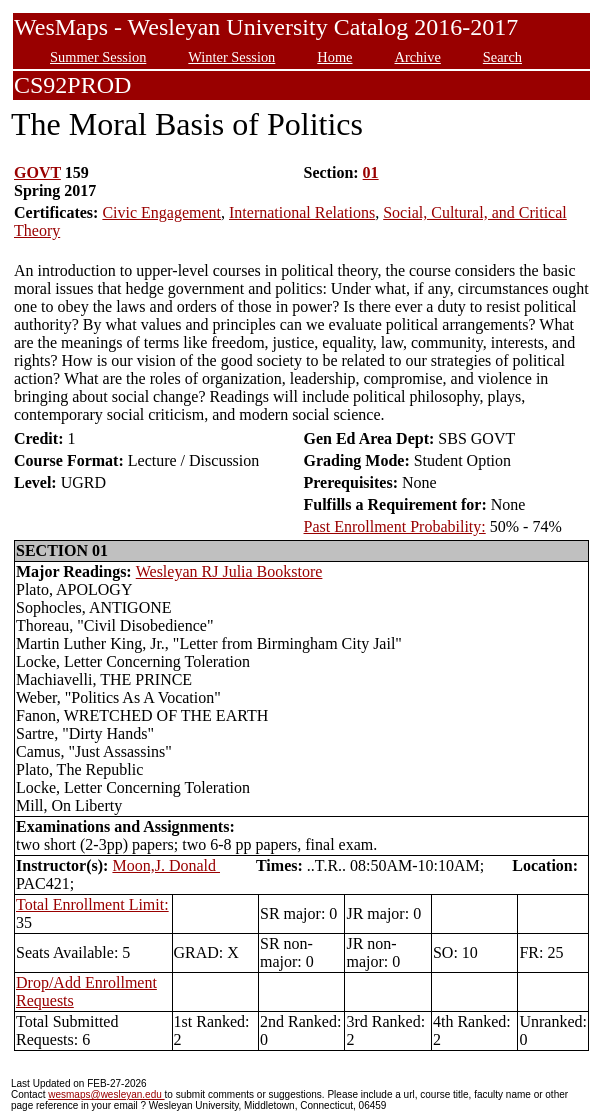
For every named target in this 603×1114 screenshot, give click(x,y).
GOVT (37, 172)
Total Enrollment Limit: (92, 904)
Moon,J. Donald (166, 865)
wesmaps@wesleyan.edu (106, 1094)
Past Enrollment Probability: (395, 526)
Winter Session (231, 57)
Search (502, 57)
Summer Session (98, 57)
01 (371, 172)
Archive (417, 57)
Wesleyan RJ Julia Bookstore (229, 571)
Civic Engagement (161, 212)
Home (334, 57)
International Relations (302, 212)
